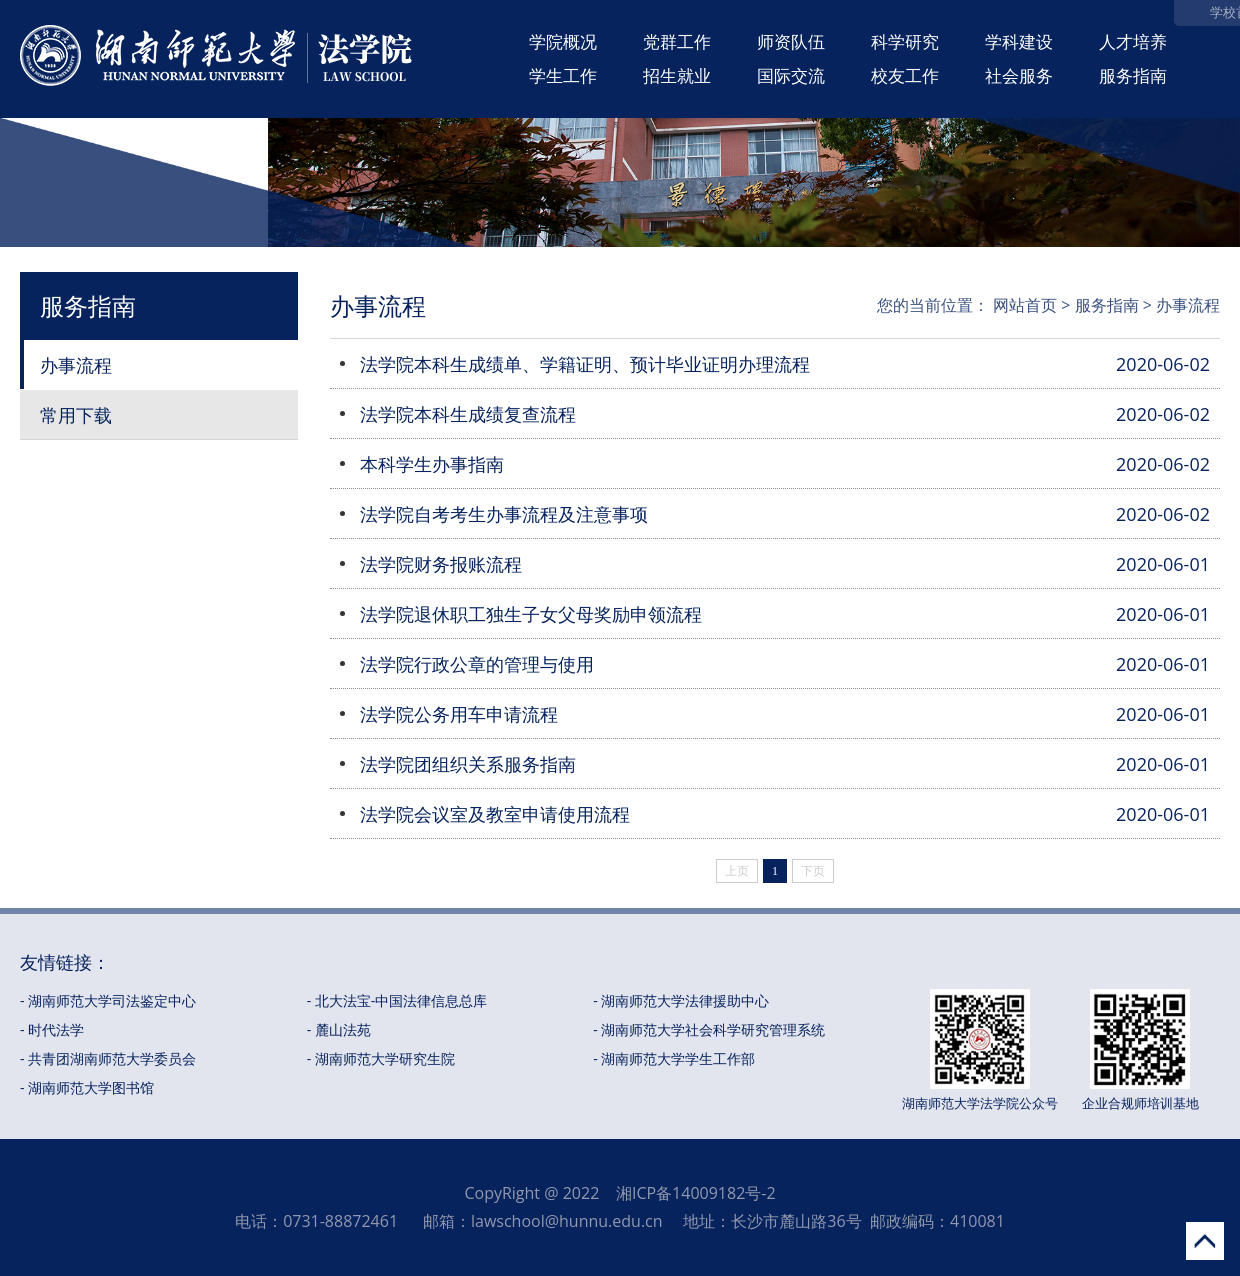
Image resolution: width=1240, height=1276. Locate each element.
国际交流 (791, 75)
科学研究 (905, 41)
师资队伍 (791, 41)
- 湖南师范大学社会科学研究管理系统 (709, 1029)
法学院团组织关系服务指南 (468, 764)
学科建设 (1019, 41)
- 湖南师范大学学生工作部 (674, 1058)
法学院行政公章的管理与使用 (477, 664)
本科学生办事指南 (432, 464)
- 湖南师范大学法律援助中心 (681, 1000)
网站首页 (1025, 305)
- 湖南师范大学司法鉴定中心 (108, 1000)
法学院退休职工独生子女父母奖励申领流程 (531, 614)
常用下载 (76, 415)
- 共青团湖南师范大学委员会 (108, 1058)
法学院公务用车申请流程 (459, 714)
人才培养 (1133, 41)
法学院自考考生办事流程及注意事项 (504, 514)
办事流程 (76, 365)
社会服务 (1019, 75)
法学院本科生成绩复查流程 (468, 414)
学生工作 (563, 75)
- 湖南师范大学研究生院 (381, 1058)
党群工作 (677, 41)
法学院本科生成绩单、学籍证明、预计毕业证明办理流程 (585, 364)
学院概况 (563, 41)
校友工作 (905, 75)
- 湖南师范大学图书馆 (87, 1087)
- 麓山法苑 (339, 1029)
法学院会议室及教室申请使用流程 (495, 814)
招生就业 (677, 75)
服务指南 (1133, 75)
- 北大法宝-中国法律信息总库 (397, 1000)
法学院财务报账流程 (441, 564)
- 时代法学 (52, 1029)
